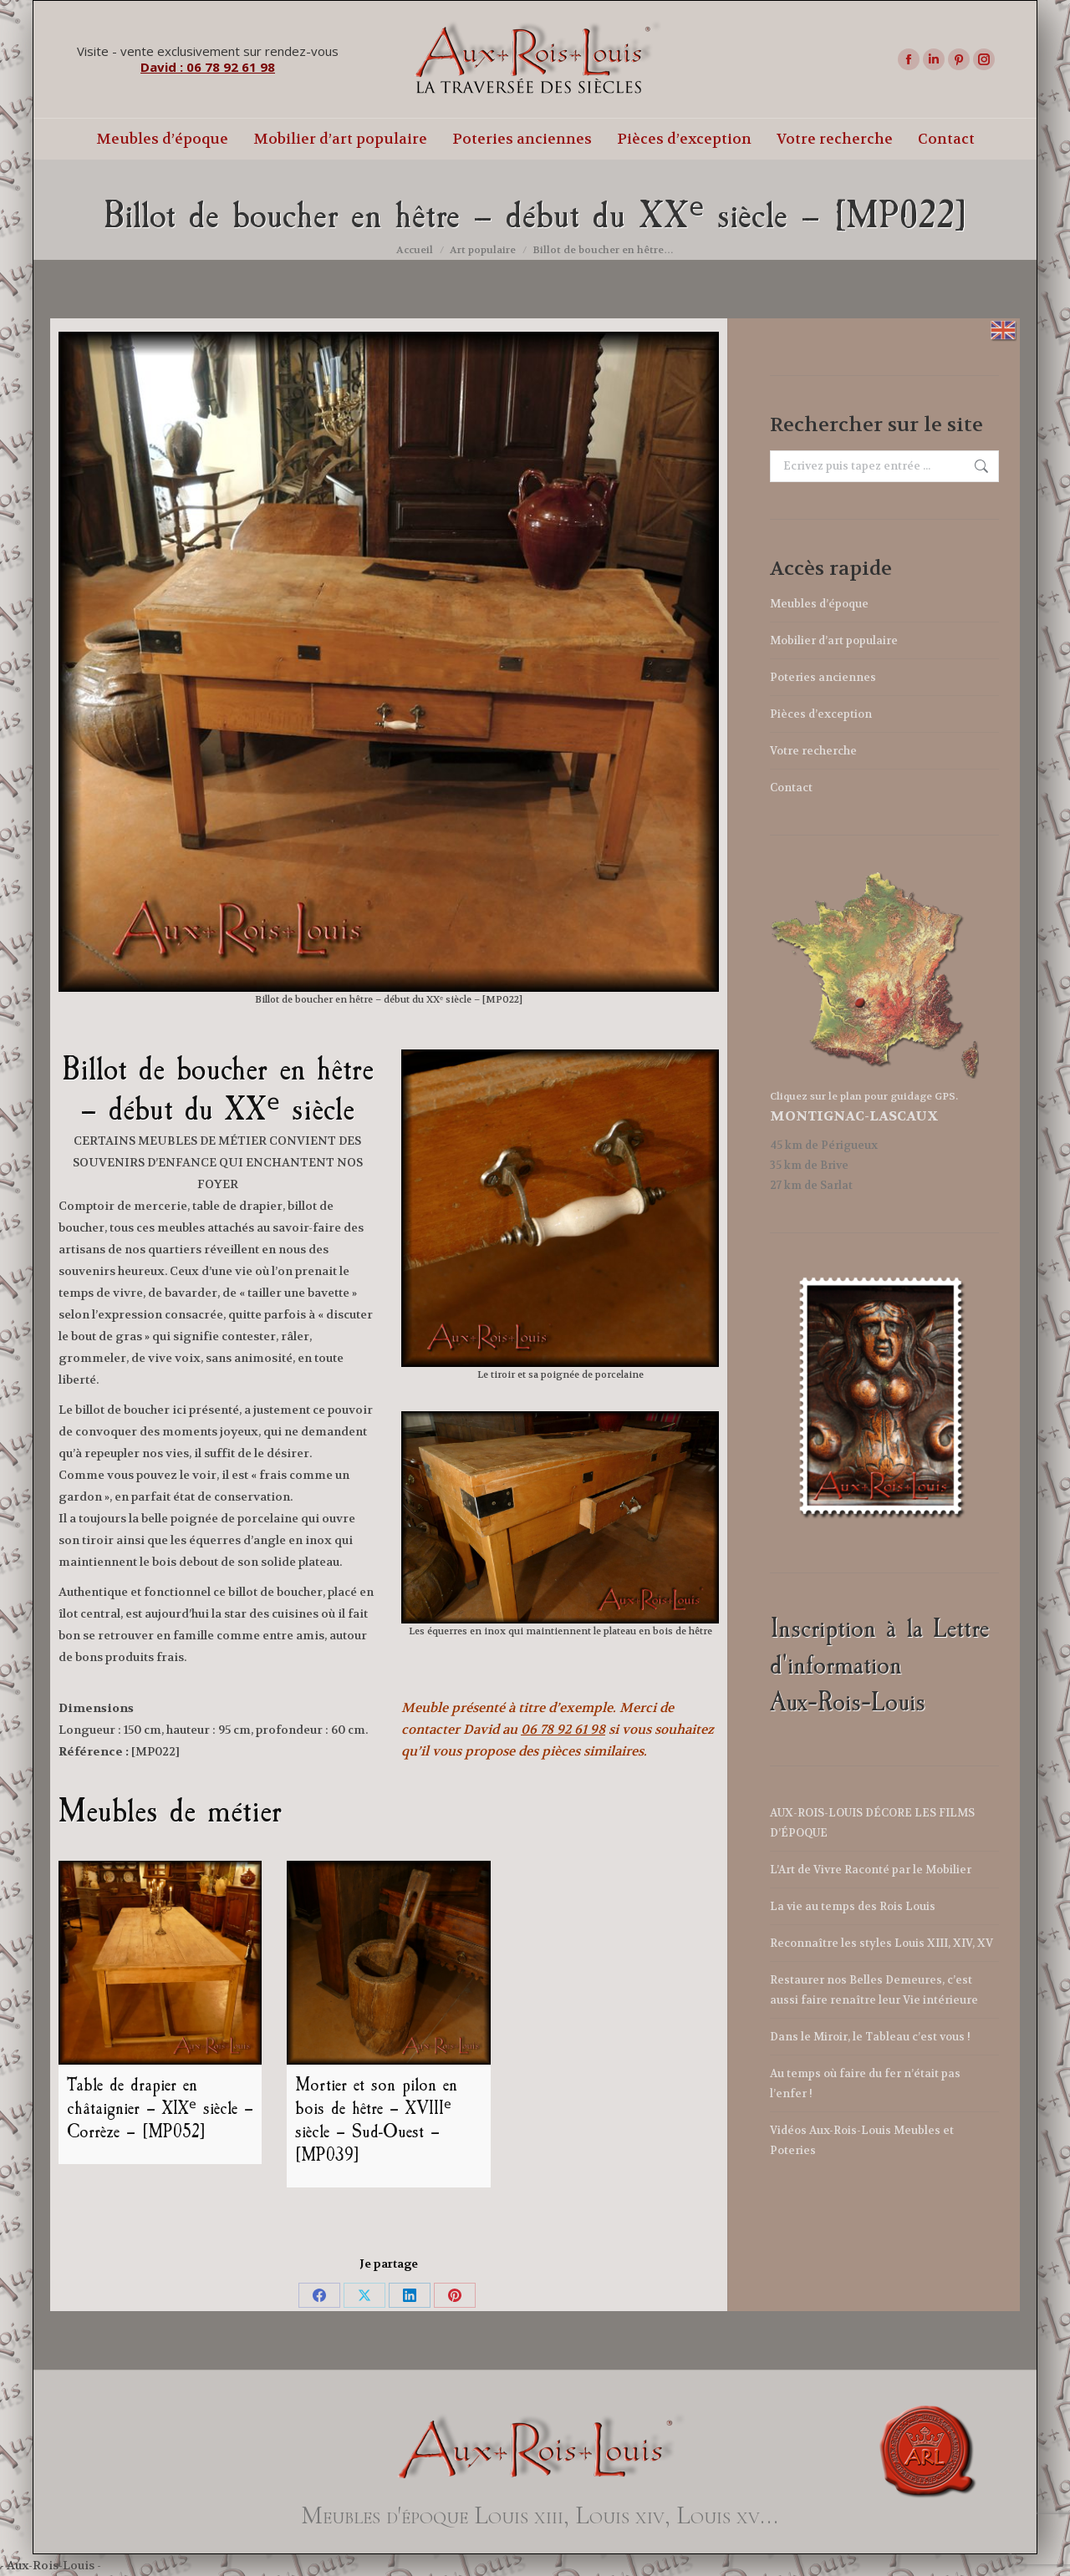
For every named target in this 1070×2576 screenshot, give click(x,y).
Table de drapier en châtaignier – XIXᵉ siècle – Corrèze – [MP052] (160, 2108)
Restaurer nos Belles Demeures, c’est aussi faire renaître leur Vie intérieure (874, 1990)
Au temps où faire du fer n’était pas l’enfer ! (865, 2083)
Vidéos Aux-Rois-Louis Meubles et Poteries (862, 2140)
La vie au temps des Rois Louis (852, 1906)
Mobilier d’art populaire (834, 640)
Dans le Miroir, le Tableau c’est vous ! (870, 2037)
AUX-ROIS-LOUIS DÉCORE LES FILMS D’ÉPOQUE (872, 1823)
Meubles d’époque (819, 604)
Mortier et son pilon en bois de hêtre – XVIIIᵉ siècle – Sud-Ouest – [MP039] (376, 2120)
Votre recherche (813, 751)
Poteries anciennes (823, 677)
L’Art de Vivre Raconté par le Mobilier (870, 1869)
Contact (791, 787)
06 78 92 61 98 (563, 1729)
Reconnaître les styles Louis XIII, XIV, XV (881, 1943)
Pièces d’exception (821, 714)
